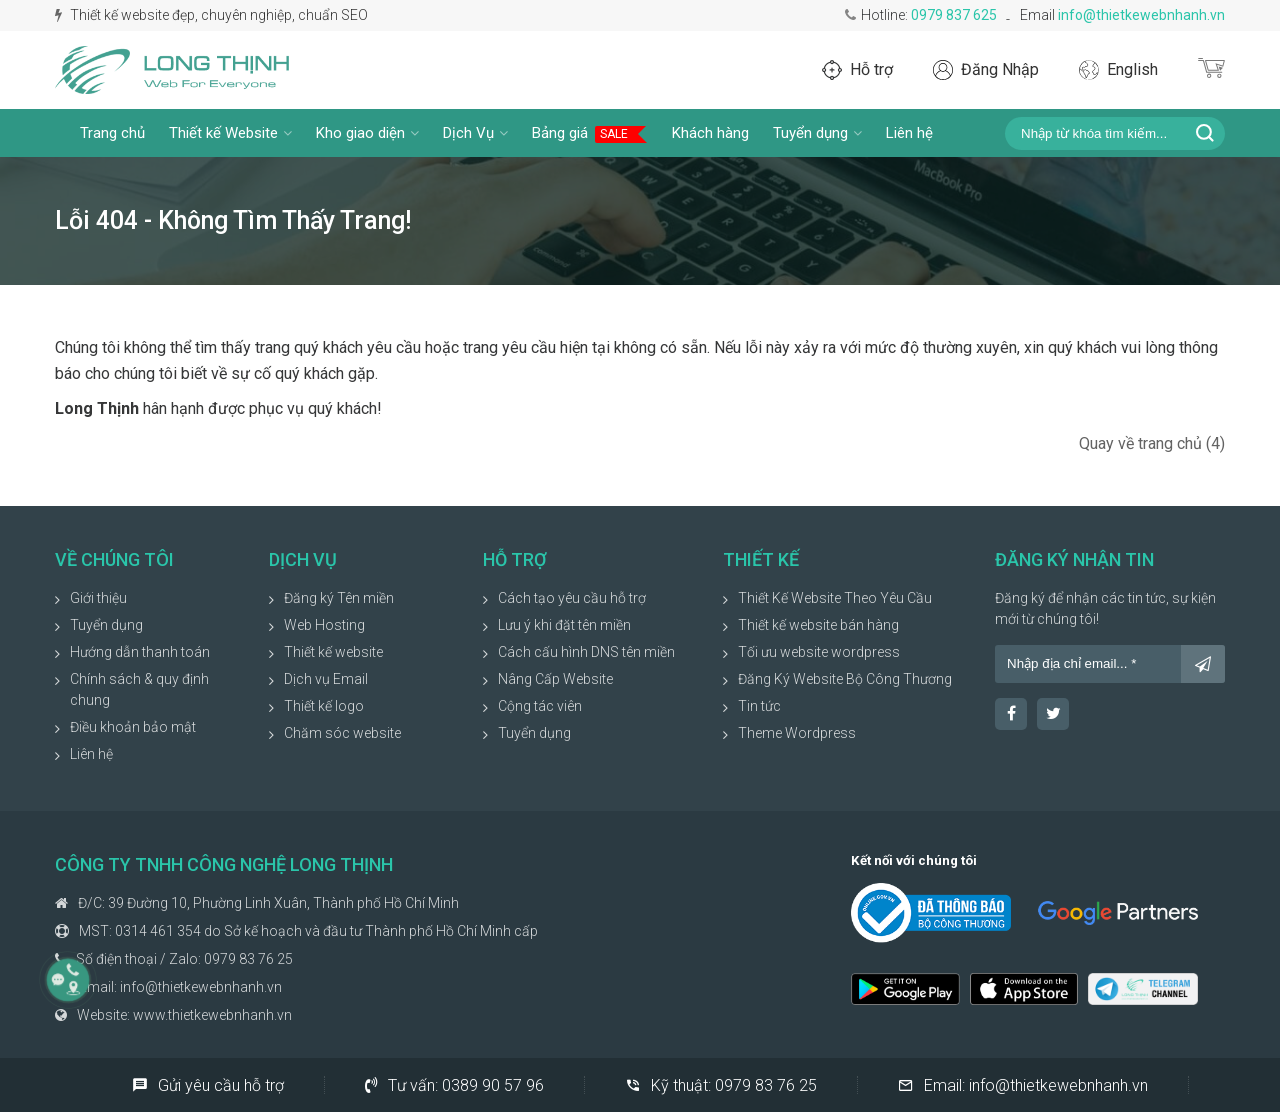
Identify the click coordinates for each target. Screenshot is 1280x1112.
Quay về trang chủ (1152, 443)
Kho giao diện (367, 133)
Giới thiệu (98, 598)
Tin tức (759, 706)
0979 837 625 (954, 15)
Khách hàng (710, 133)
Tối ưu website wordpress (819, 652)
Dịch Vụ (475, 133)
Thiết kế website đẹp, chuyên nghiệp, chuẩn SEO (211, 15)
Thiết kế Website (230, 133)
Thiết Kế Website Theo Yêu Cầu (835, 598)
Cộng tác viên (540, 706)
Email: (1023, 1085)
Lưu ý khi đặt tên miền (564, 625)
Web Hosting (324, 625)
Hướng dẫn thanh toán (140, 652)
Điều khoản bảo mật (133, 727)
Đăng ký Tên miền (339, 598)
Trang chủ (112, 133)
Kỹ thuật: (721, 1085)
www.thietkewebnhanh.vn (212, 1015)
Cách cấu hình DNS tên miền (586, 652)
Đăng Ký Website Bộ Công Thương (845, 679)
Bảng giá (590, 133)
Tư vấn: (454, 1085)
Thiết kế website (333, 652)
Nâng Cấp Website (555, 679)
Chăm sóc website (342, 733)
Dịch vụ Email (326, 679)
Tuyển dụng (817, 133)
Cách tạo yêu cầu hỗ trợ (572, 598)
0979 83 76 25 (248, 959)
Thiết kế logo (324, 706)
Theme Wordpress (797, 733)
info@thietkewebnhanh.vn (1141, 15)
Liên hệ (909, 133)
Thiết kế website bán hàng (818, 625)
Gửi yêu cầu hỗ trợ (208, 1085)
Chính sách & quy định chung (139, 689)
